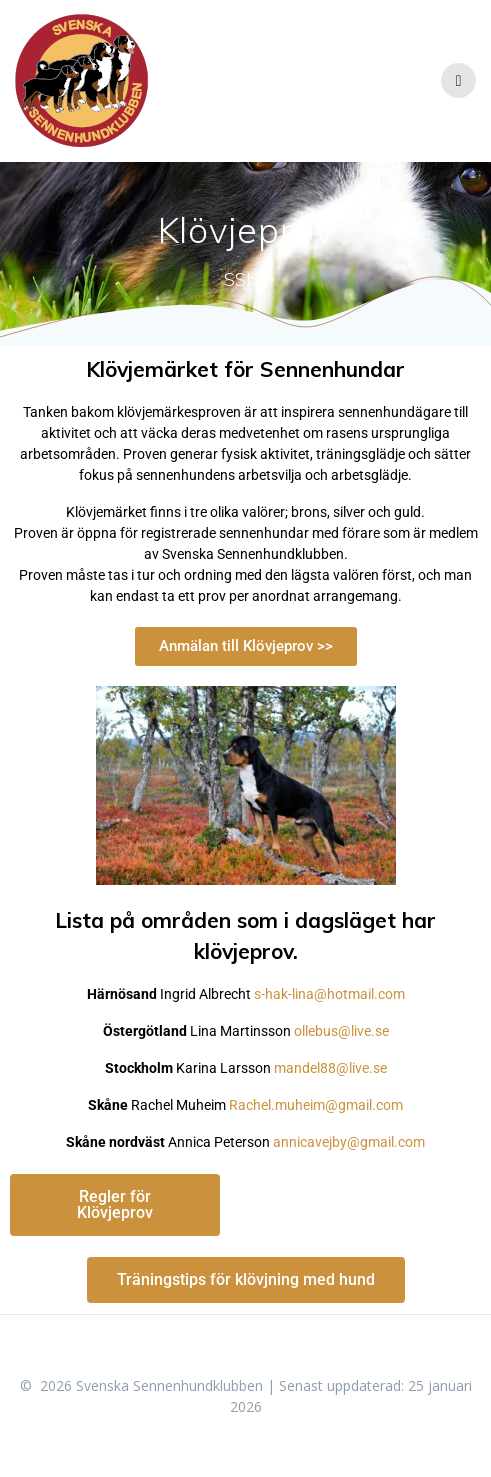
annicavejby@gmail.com (349, 1142)
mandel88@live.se (330, 1068)
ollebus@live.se (341, 1031)
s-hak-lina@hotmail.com (329, 994)
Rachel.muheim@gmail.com (316, 1105)
